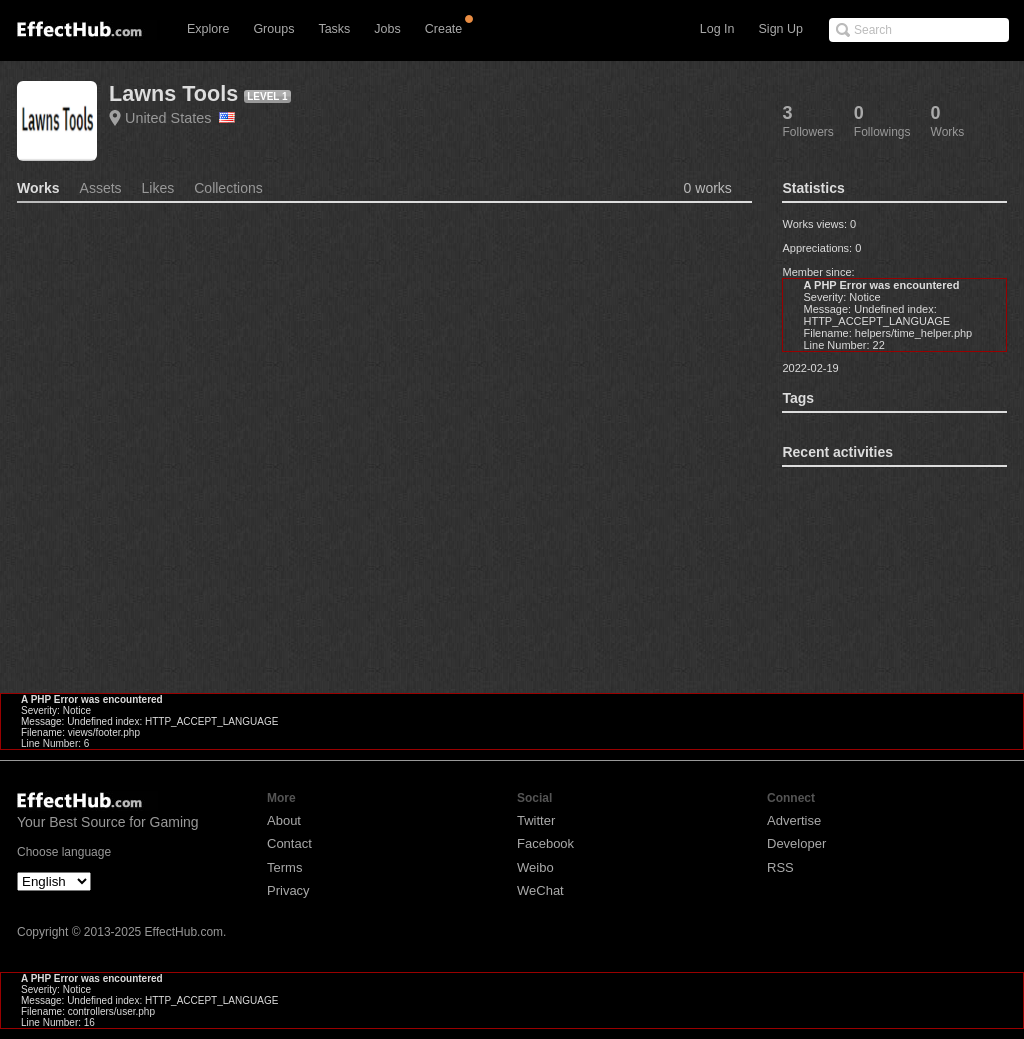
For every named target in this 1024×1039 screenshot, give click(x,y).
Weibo (535, 867)
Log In (717, 29)
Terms (284, 867)
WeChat (540, 890)
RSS (780, 867)
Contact (289, 843)
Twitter (536, 820)
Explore (208, 29)
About (284, 820)
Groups (273, 29)
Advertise (794, 820)
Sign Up (781, 29)
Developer (796, 843)
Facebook (545, 843)
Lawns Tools (173, 93)
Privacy (288, 890)
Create (444, 29)
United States (180, 118)
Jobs (387, 29)
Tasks (334, 29)
